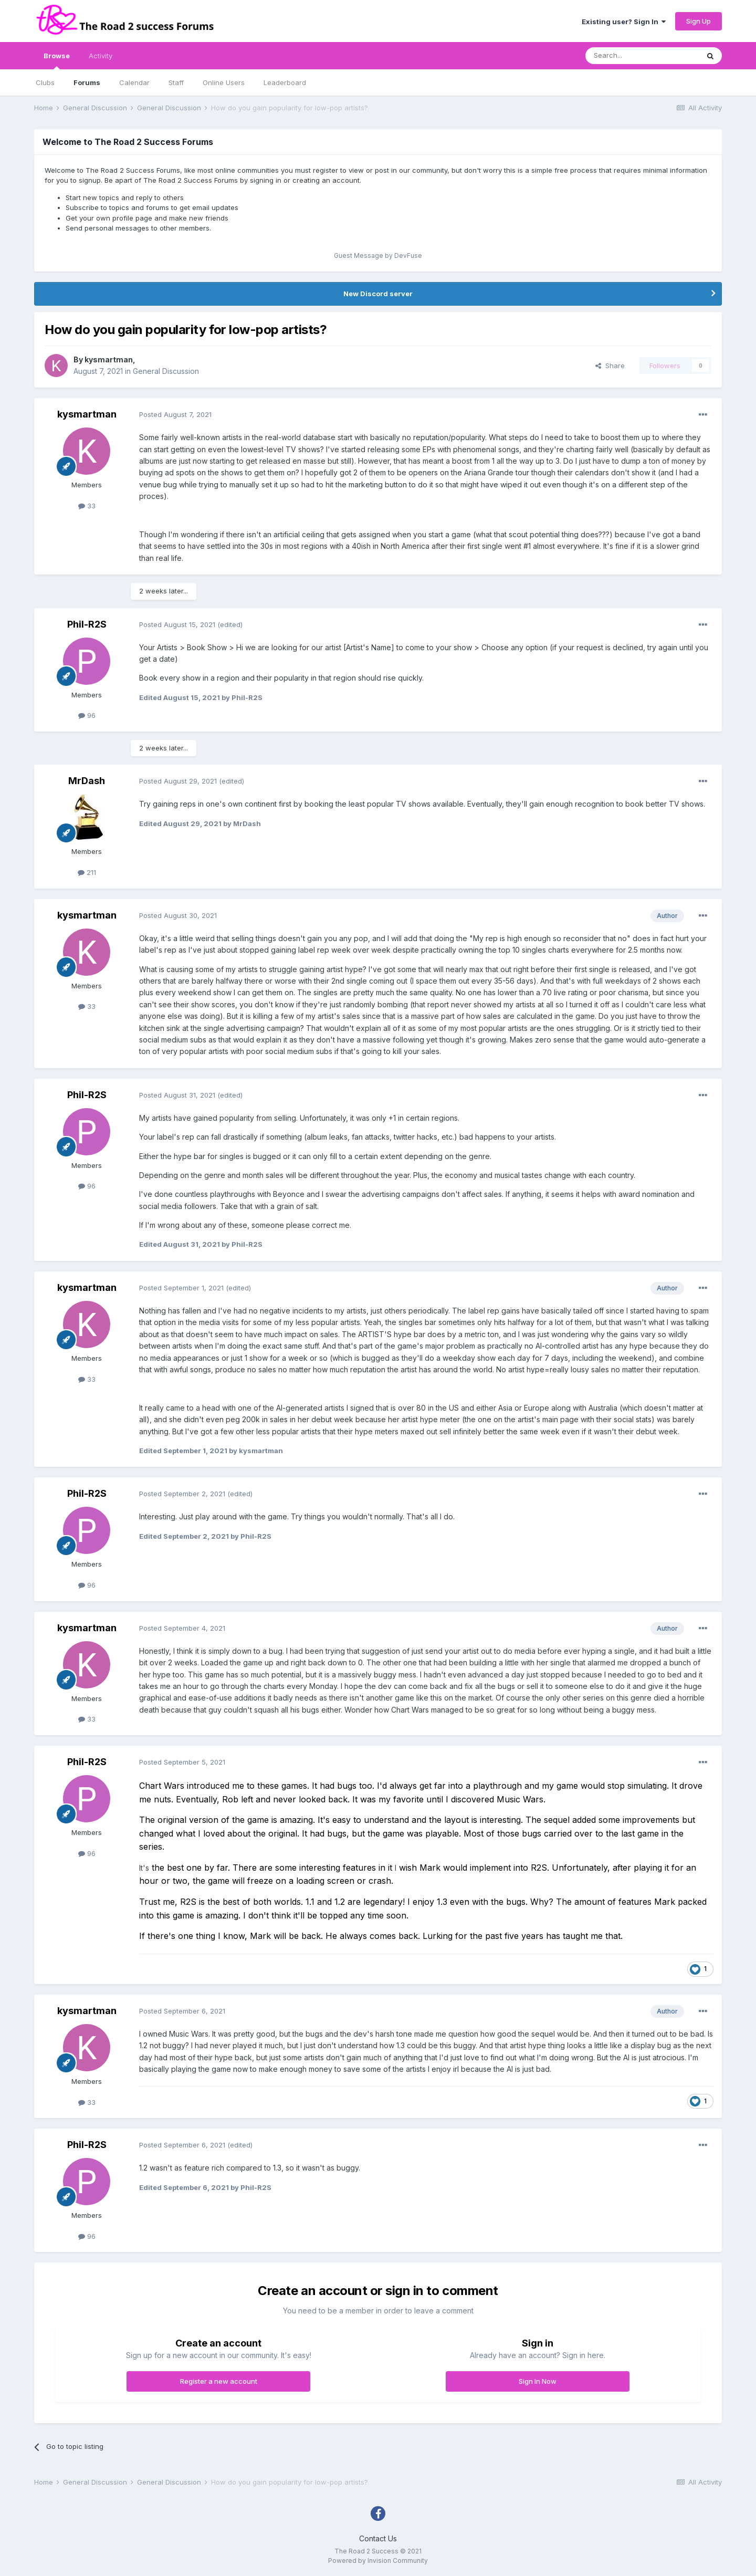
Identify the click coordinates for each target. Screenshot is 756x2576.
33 (87, 506)
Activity (100, 55)
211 (87, 872)
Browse (57, 60)
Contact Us (378, 2538)
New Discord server (378, 293)
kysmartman (109, 359)
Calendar (134, 82)
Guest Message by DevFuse (378, 255)
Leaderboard (285, 82)
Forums (87, 82)
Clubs (45, 82)
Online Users (224, 82)
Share (610, 365)
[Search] (642, 55)
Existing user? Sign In (624, 21)
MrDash (86, 780)
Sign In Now (537, 2381)
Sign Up (698, 21)
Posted (175, 414)
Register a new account (218, 2381)
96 (87, 715)
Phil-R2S (87, 624)
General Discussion (166, 371)
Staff (176, 82)
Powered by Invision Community (378, 2560)
